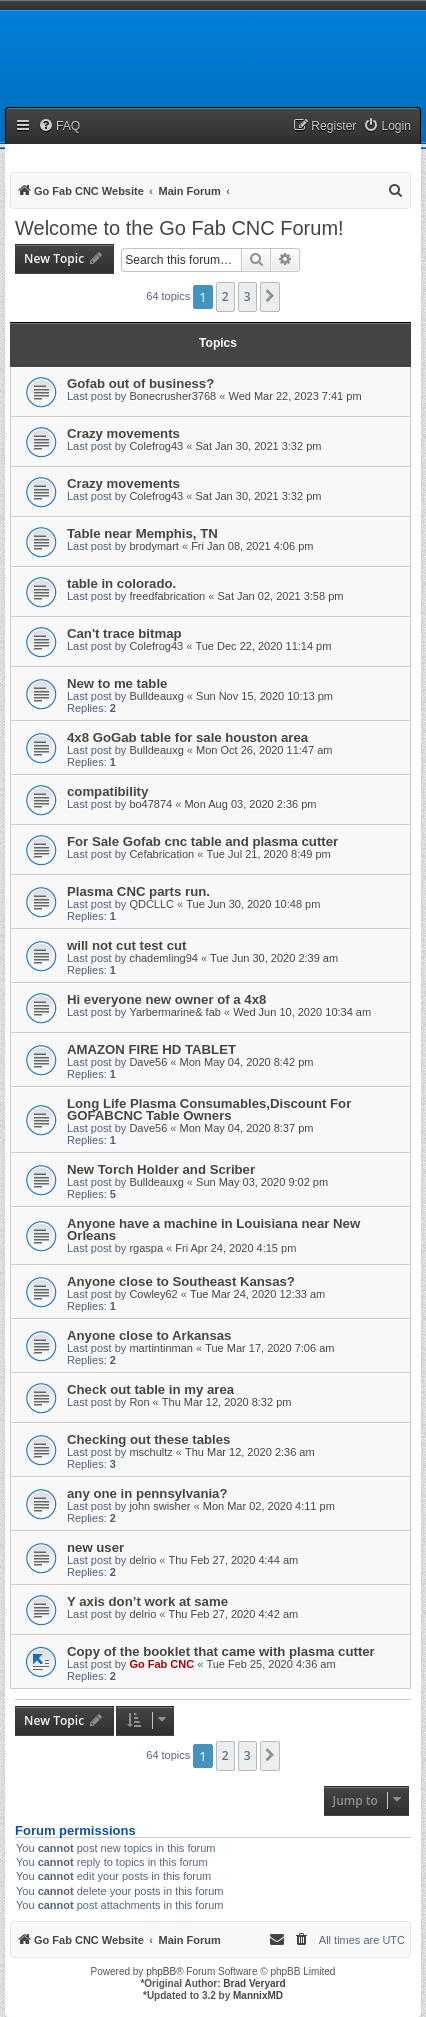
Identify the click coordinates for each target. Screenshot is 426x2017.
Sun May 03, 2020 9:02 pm (262, 1182)
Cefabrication (161, 854)
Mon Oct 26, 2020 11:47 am (264, 750)
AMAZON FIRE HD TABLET (151, 1049)
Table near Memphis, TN (142, 533)
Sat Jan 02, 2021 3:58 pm (280, 596)
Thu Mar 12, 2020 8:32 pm (227, 1402)
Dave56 (148, 1062)
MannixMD (258, 1995)
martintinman (161, 1348)
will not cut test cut (126, 945)
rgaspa (146, 1248)
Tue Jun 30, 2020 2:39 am (274, 958)
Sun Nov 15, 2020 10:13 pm (264, 696)
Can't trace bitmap (124, 633)
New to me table (117, 683)
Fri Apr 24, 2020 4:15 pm (235, 1248)
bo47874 (150, 804)
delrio (142, 1560)
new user (95, 1547)
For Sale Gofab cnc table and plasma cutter (202, 841)
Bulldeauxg (156, 696)
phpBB (161, 1971)
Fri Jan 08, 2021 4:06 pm (252, 546)
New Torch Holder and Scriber (161, 1169)
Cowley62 (153, 1294)
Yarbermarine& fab (175, 1012)
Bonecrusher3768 (172, 396)
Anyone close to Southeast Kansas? (181, 1281)
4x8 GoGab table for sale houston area (187, 737)
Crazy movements (123, 433)
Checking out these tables (148, 1439)
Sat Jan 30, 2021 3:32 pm (258, 446)
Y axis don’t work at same (147, 1601)
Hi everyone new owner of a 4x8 (166, 999)
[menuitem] (59, 126)
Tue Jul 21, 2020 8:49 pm (268, 854)
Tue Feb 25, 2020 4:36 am (270, 1664)
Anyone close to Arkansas (149, 1335)
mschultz (150, 1452)
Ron (139, 1402)
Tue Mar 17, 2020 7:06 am (269, 1348)
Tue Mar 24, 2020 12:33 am (257, 1294)
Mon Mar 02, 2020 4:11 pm (269, 1506)
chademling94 (163, 958)
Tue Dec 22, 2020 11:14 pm (263, 646)
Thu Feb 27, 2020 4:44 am (234, 1560)
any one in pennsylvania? (147, 1493)
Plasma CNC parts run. (138, 891)
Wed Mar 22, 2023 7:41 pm (294, 396)
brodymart (154, 546)
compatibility (107, 791)
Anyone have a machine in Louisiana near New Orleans (213, 1229)
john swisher (159, 1506)
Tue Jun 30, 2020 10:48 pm (253, 904)
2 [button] (225, 296)
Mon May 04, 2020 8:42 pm (247, 1062)
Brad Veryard (254, 1983)
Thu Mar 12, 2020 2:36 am (250, 1452)
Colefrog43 (156, 446)
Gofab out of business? (140, 383)
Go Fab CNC (161, 1664)
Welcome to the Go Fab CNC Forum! (179, 228)
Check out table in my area (150, 1389)
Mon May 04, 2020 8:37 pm (247, 1128)
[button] (270, 297)
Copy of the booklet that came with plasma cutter (221, 1651)
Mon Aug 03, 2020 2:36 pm (250, 804)
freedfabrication (167, 596)
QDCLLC (151, 904)
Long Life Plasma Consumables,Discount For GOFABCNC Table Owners (209, 1109)
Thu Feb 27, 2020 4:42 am (234, 1614)
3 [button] (247, 296)
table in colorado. (121, 583)
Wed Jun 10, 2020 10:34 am (302, 1012)
